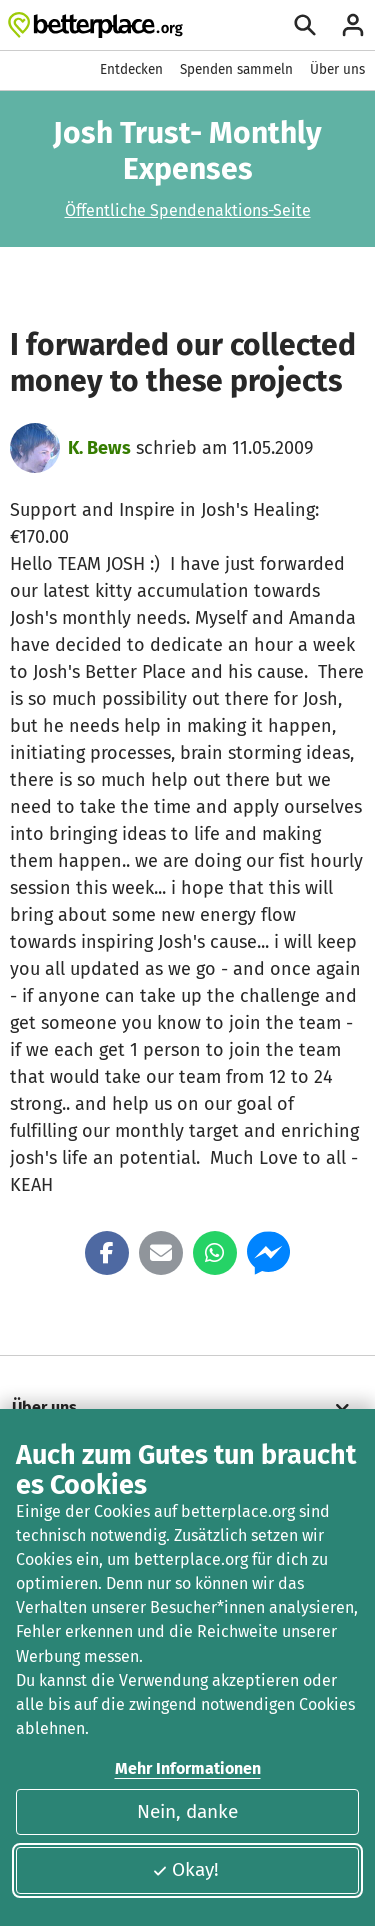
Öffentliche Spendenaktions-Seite (188, 210)
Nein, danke (187, 1811)
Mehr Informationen (188, 1768)
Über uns (337, 69)
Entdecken (131, 69)
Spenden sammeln (236, 69)
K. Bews (99, 448)
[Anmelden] (353, 25)
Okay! (185, 1869)
